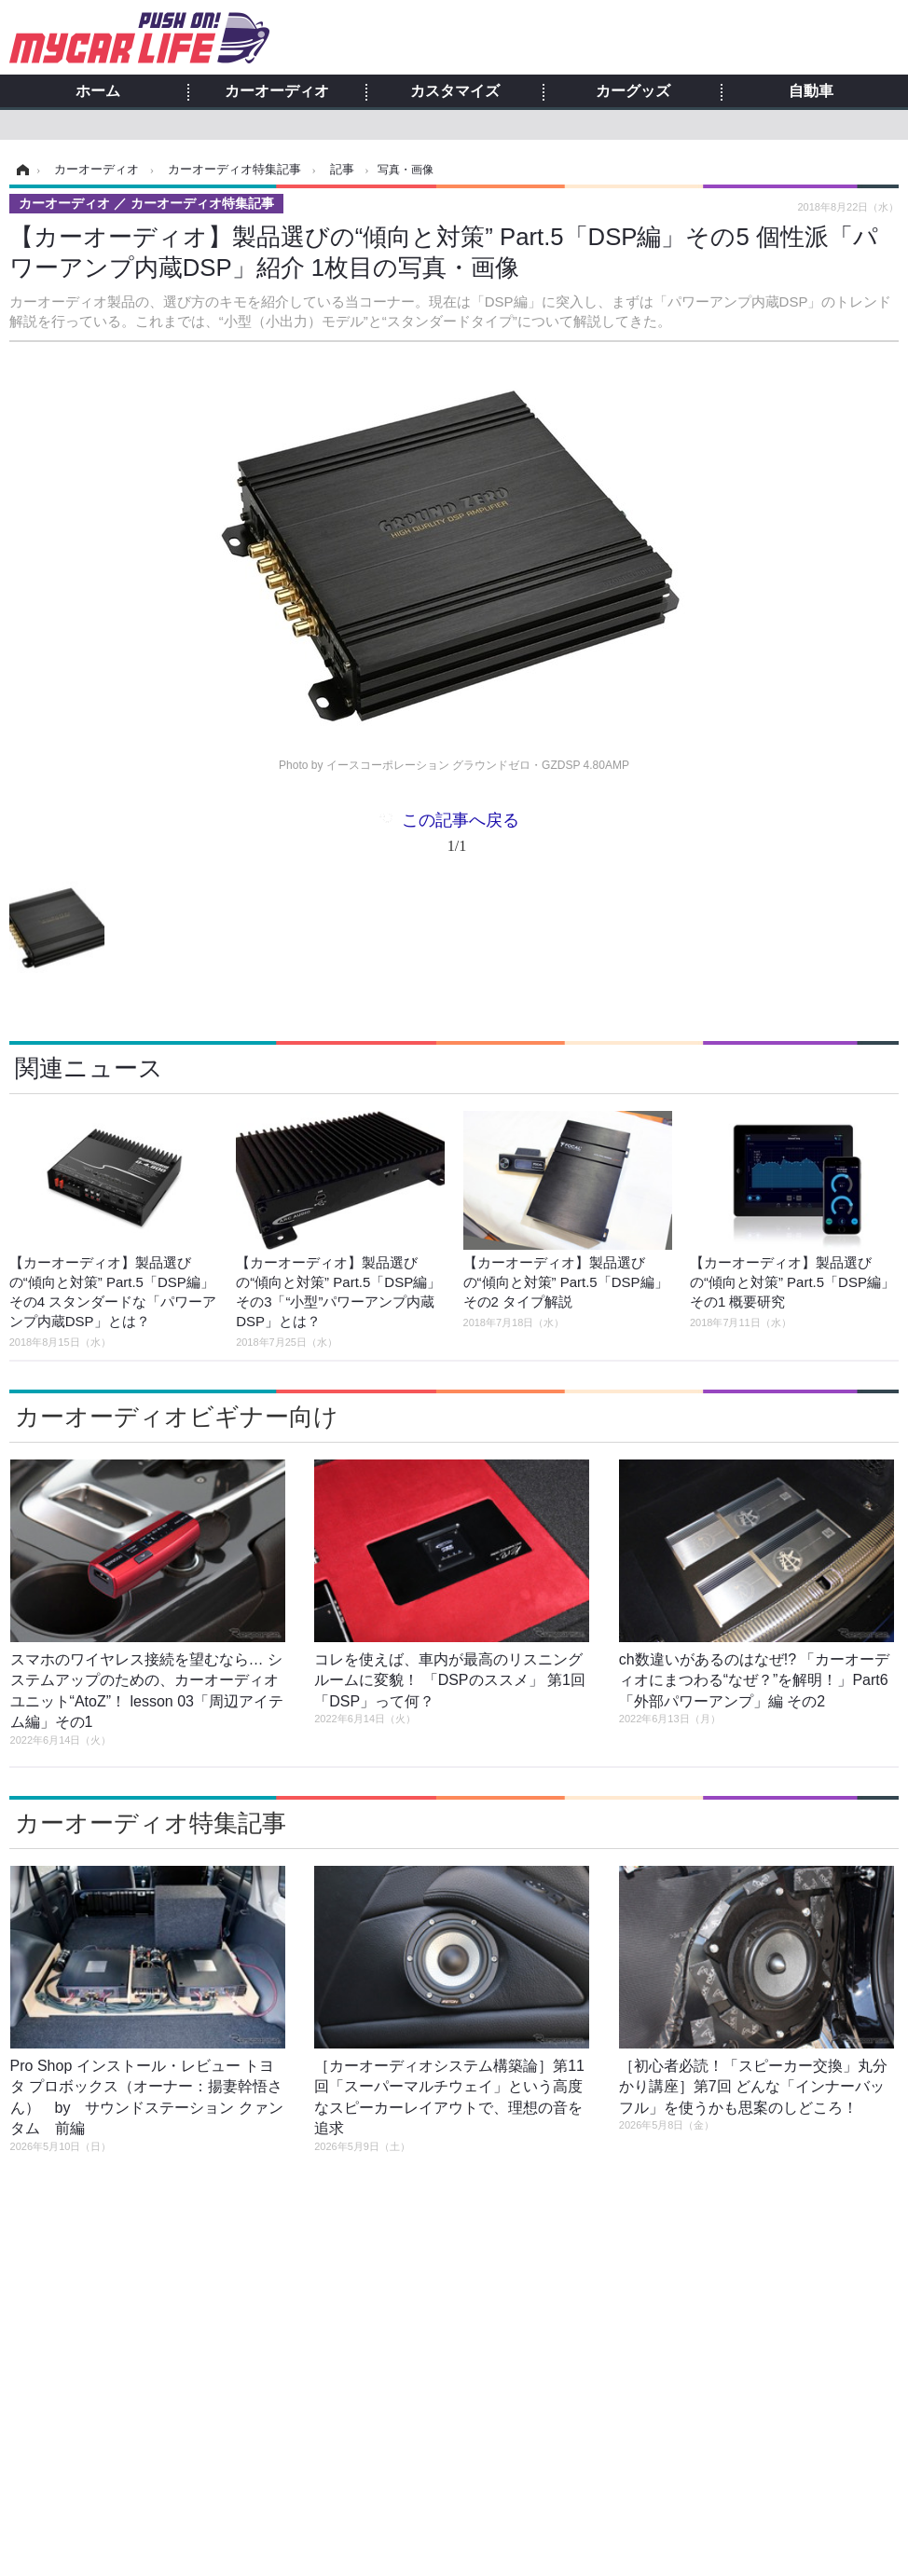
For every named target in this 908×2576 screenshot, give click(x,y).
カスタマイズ (455, 91)
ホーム (98, 91)
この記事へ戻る (460, 836)
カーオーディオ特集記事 (150, 1823)
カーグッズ (633, 91)
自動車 (811, 91)
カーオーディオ (277, 91)
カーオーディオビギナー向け (176, 1417)
